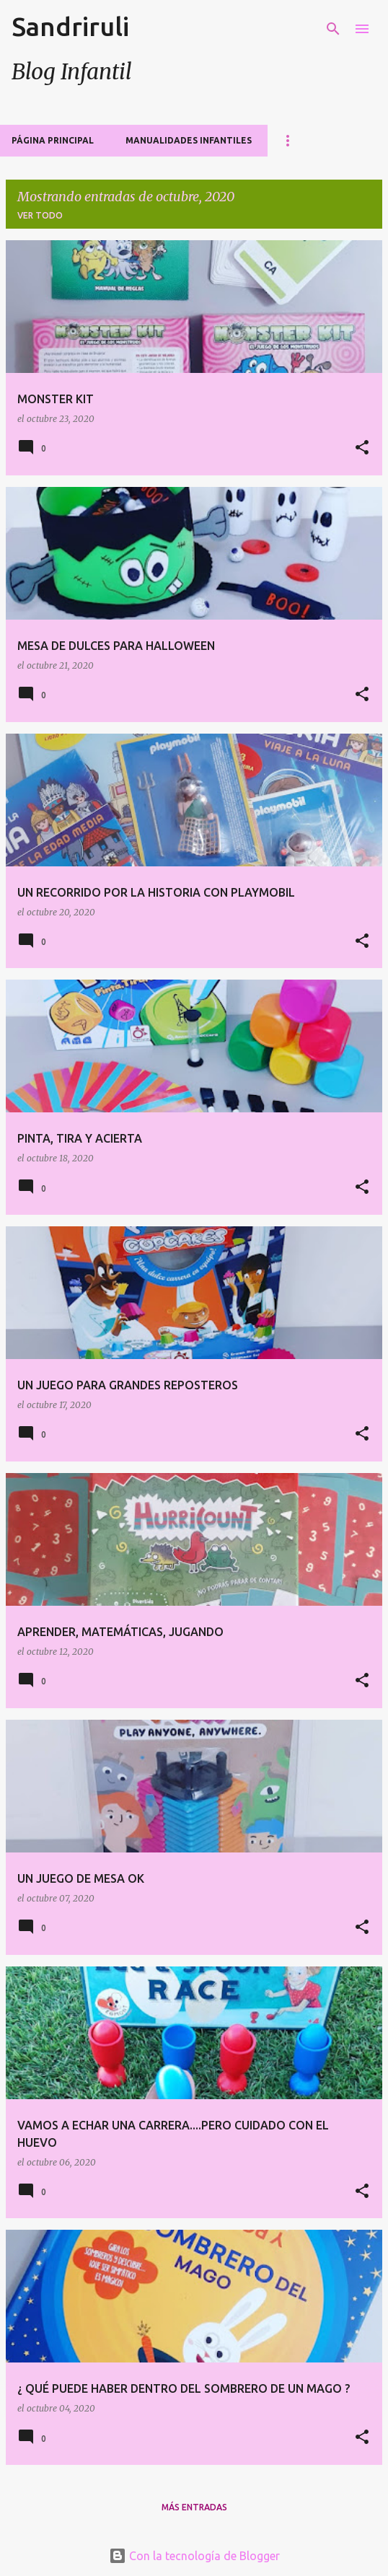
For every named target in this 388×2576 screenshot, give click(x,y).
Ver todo (40, 215)
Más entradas (194, 2507)
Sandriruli (70, 26)
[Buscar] (333, 29)
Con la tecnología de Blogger (194, 2555)
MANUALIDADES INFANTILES (188, 140)
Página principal (53, 140)
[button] (362, 448)
